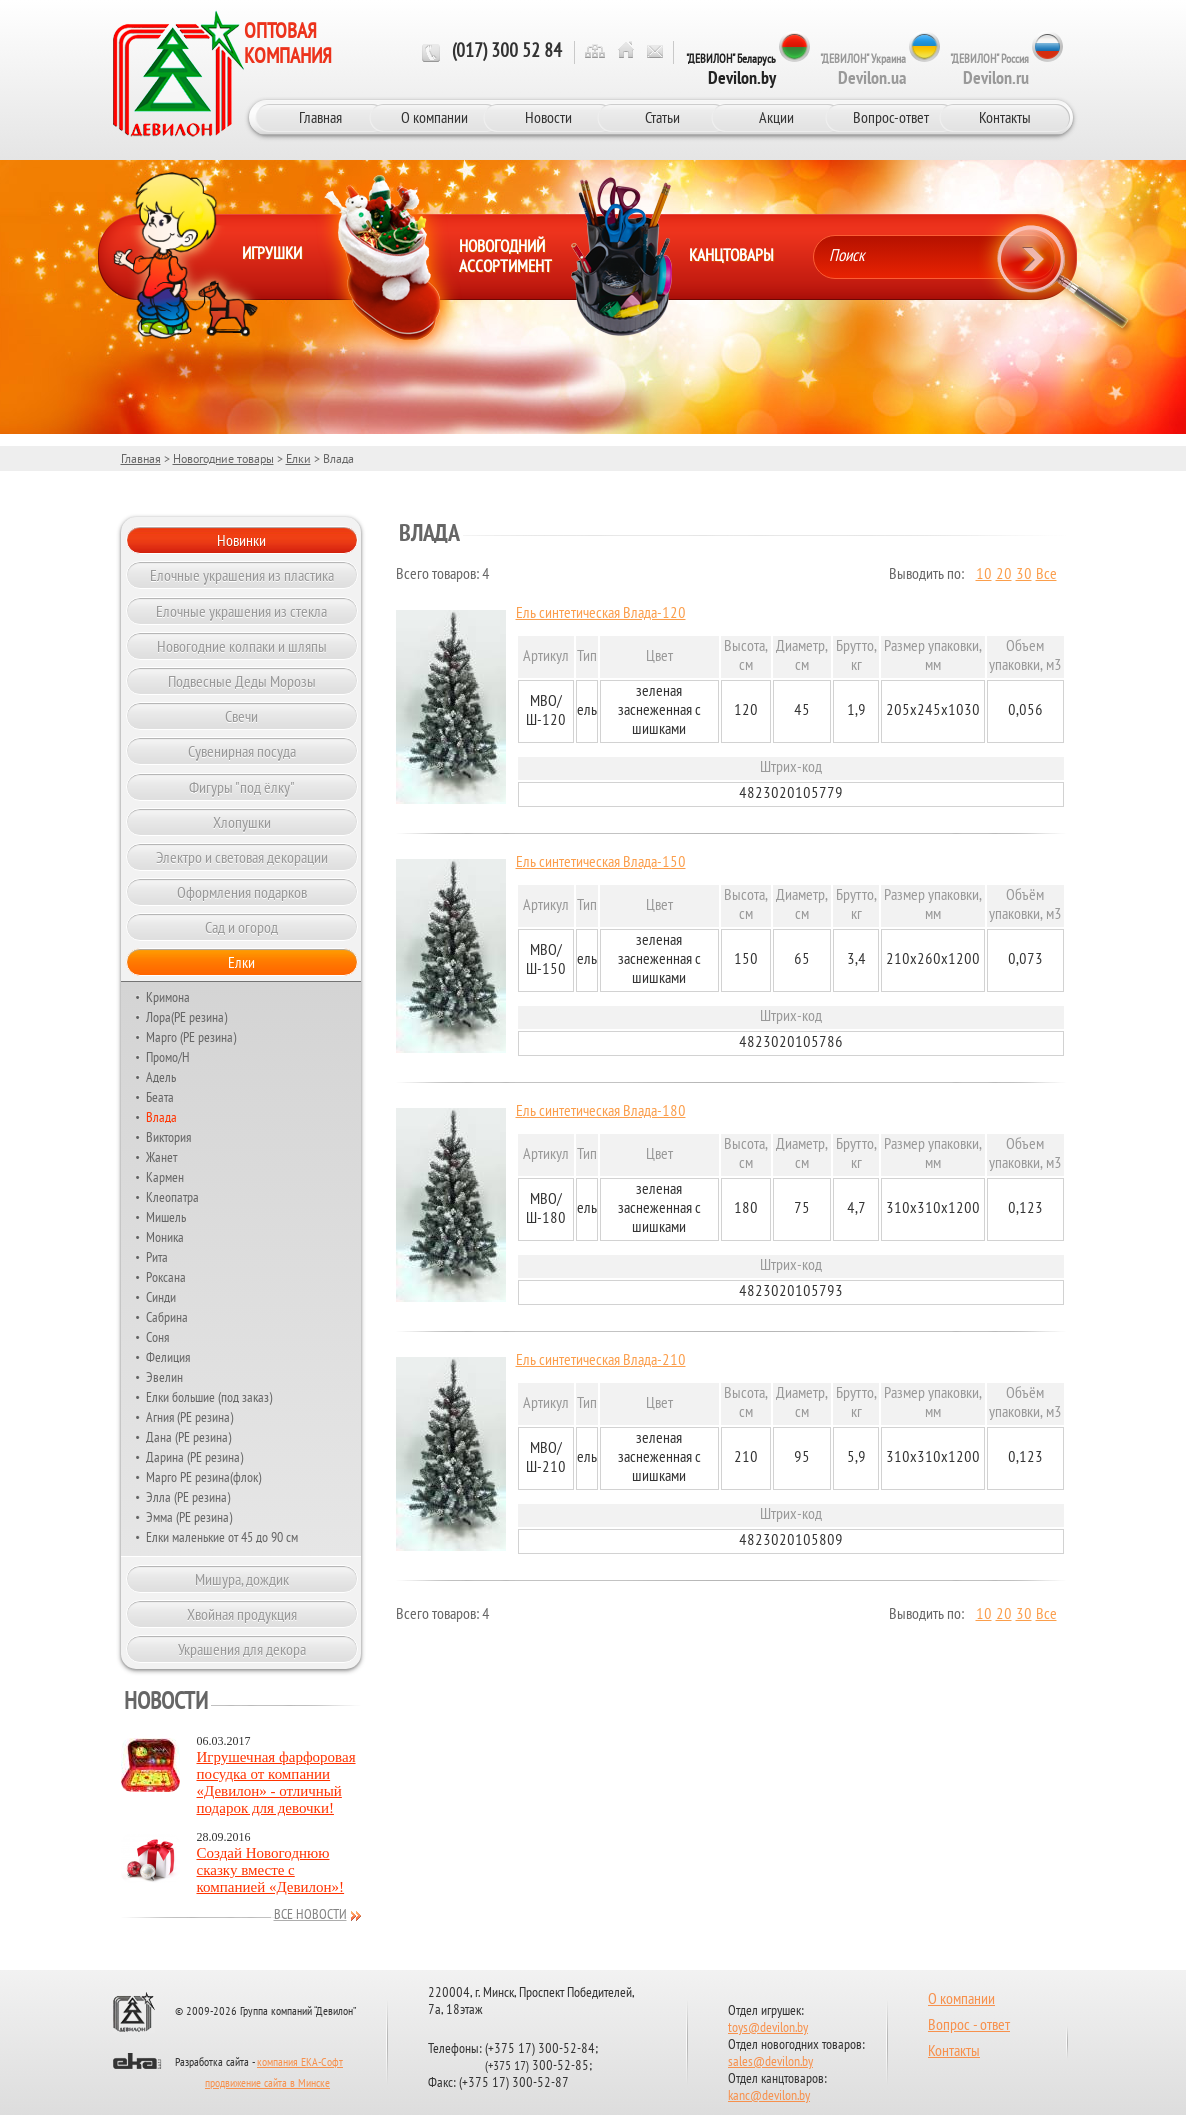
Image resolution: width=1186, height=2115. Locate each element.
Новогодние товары (223, 458)
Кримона (168, 997)
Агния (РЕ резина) (189, 1417)
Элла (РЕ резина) (188, 1497)
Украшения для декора (242, 1649)
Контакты (1005, 117)
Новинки (241, 540)
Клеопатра (172, 1197)
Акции (776, 117)
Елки (298, 458)
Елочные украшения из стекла (241, 611)
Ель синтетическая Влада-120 (601, 614)
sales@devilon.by (770, 2062)
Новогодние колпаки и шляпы (242, 646)
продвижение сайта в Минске (267, 2084)
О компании (434, 117)
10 (984, 575)
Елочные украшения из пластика (242, 575)
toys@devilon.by (768, 2028)
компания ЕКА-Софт (300, 2063)
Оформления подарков (242, 892)
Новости (548, 117)
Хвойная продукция (242, 1614)
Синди (161, 1297)
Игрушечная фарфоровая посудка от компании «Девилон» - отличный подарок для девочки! (276, 1782)
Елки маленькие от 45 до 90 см (222, 1537)
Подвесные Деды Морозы (242, 681)
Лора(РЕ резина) (186, 1017)
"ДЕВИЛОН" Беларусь (731, 70)
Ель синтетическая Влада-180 (601, 1112)
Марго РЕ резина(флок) (203, 1477)
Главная (320, 117)
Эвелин (164, 1377)
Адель (161, 1077)
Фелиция (168, 1357)
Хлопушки (242, 822)
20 (1004, 575)
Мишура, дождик (242, 1579)
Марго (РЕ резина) (191, 1037)
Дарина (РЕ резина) (194, 1457)
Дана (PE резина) (188, 1437)
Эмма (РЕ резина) (189, 1517)
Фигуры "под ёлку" (242, 787)
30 (1024, 575)
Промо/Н (168, 1057)
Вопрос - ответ (969, 2026)
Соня (157, 1337)
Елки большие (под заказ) (209, 1397)
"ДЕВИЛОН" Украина (863, 70)
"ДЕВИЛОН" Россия (989, 70)
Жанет (161, 1157)
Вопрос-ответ (891, 117)
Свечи (241, 716)
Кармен (165, 1177)
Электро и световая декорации (242, 857)
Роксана (166, 1277)
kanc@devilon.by (769, 2096)
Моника (165, 1237)
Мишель (166, 1217)
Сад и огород (241, 927)
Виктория (168, 1137)
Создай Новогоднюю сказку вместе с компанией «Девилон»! (271, 1870)
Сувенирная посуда (242, 751)
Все (1046, 575)
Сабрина (167, 1317)
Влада (161, 1117)
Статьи (662, 117)
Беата (160, 1097)
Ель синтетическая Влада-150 (601, 863)
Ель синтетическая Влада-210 (601, 1361)
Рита (157, 1257)
